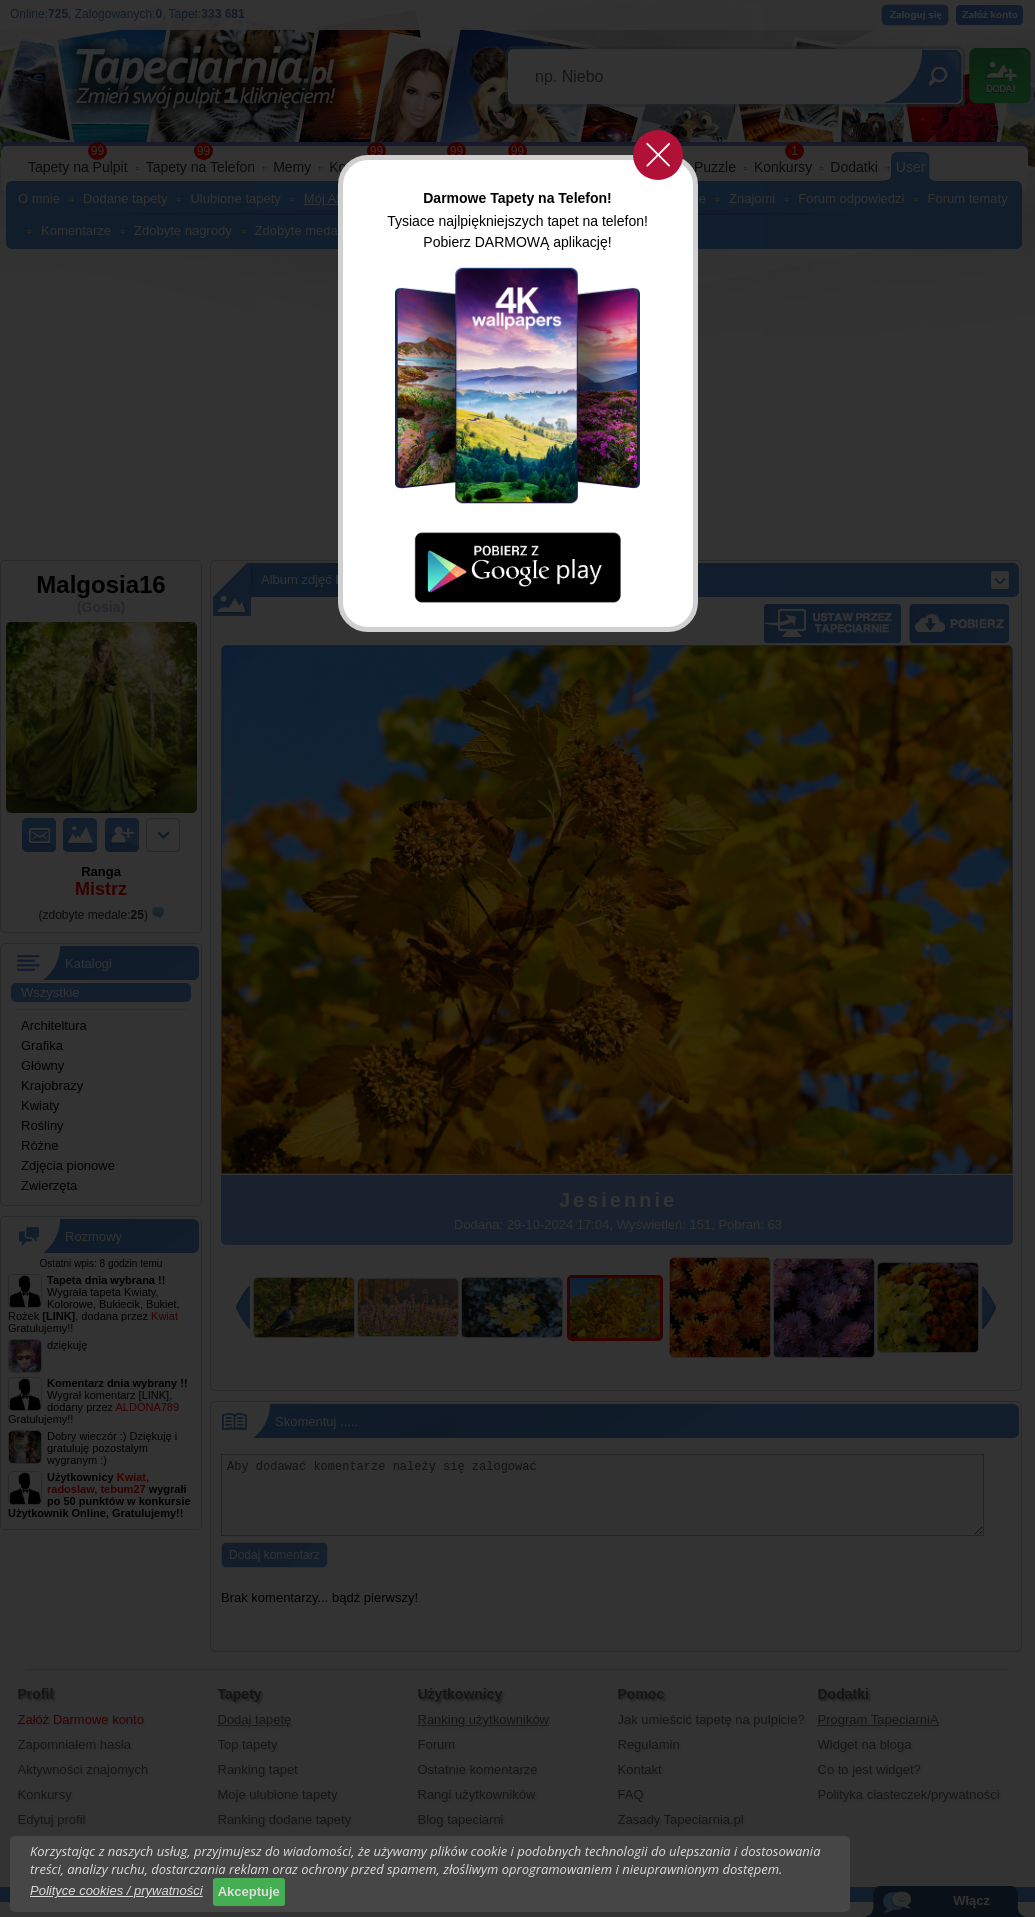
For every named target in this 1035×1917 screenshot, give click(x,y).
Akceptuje (249, 1891)
